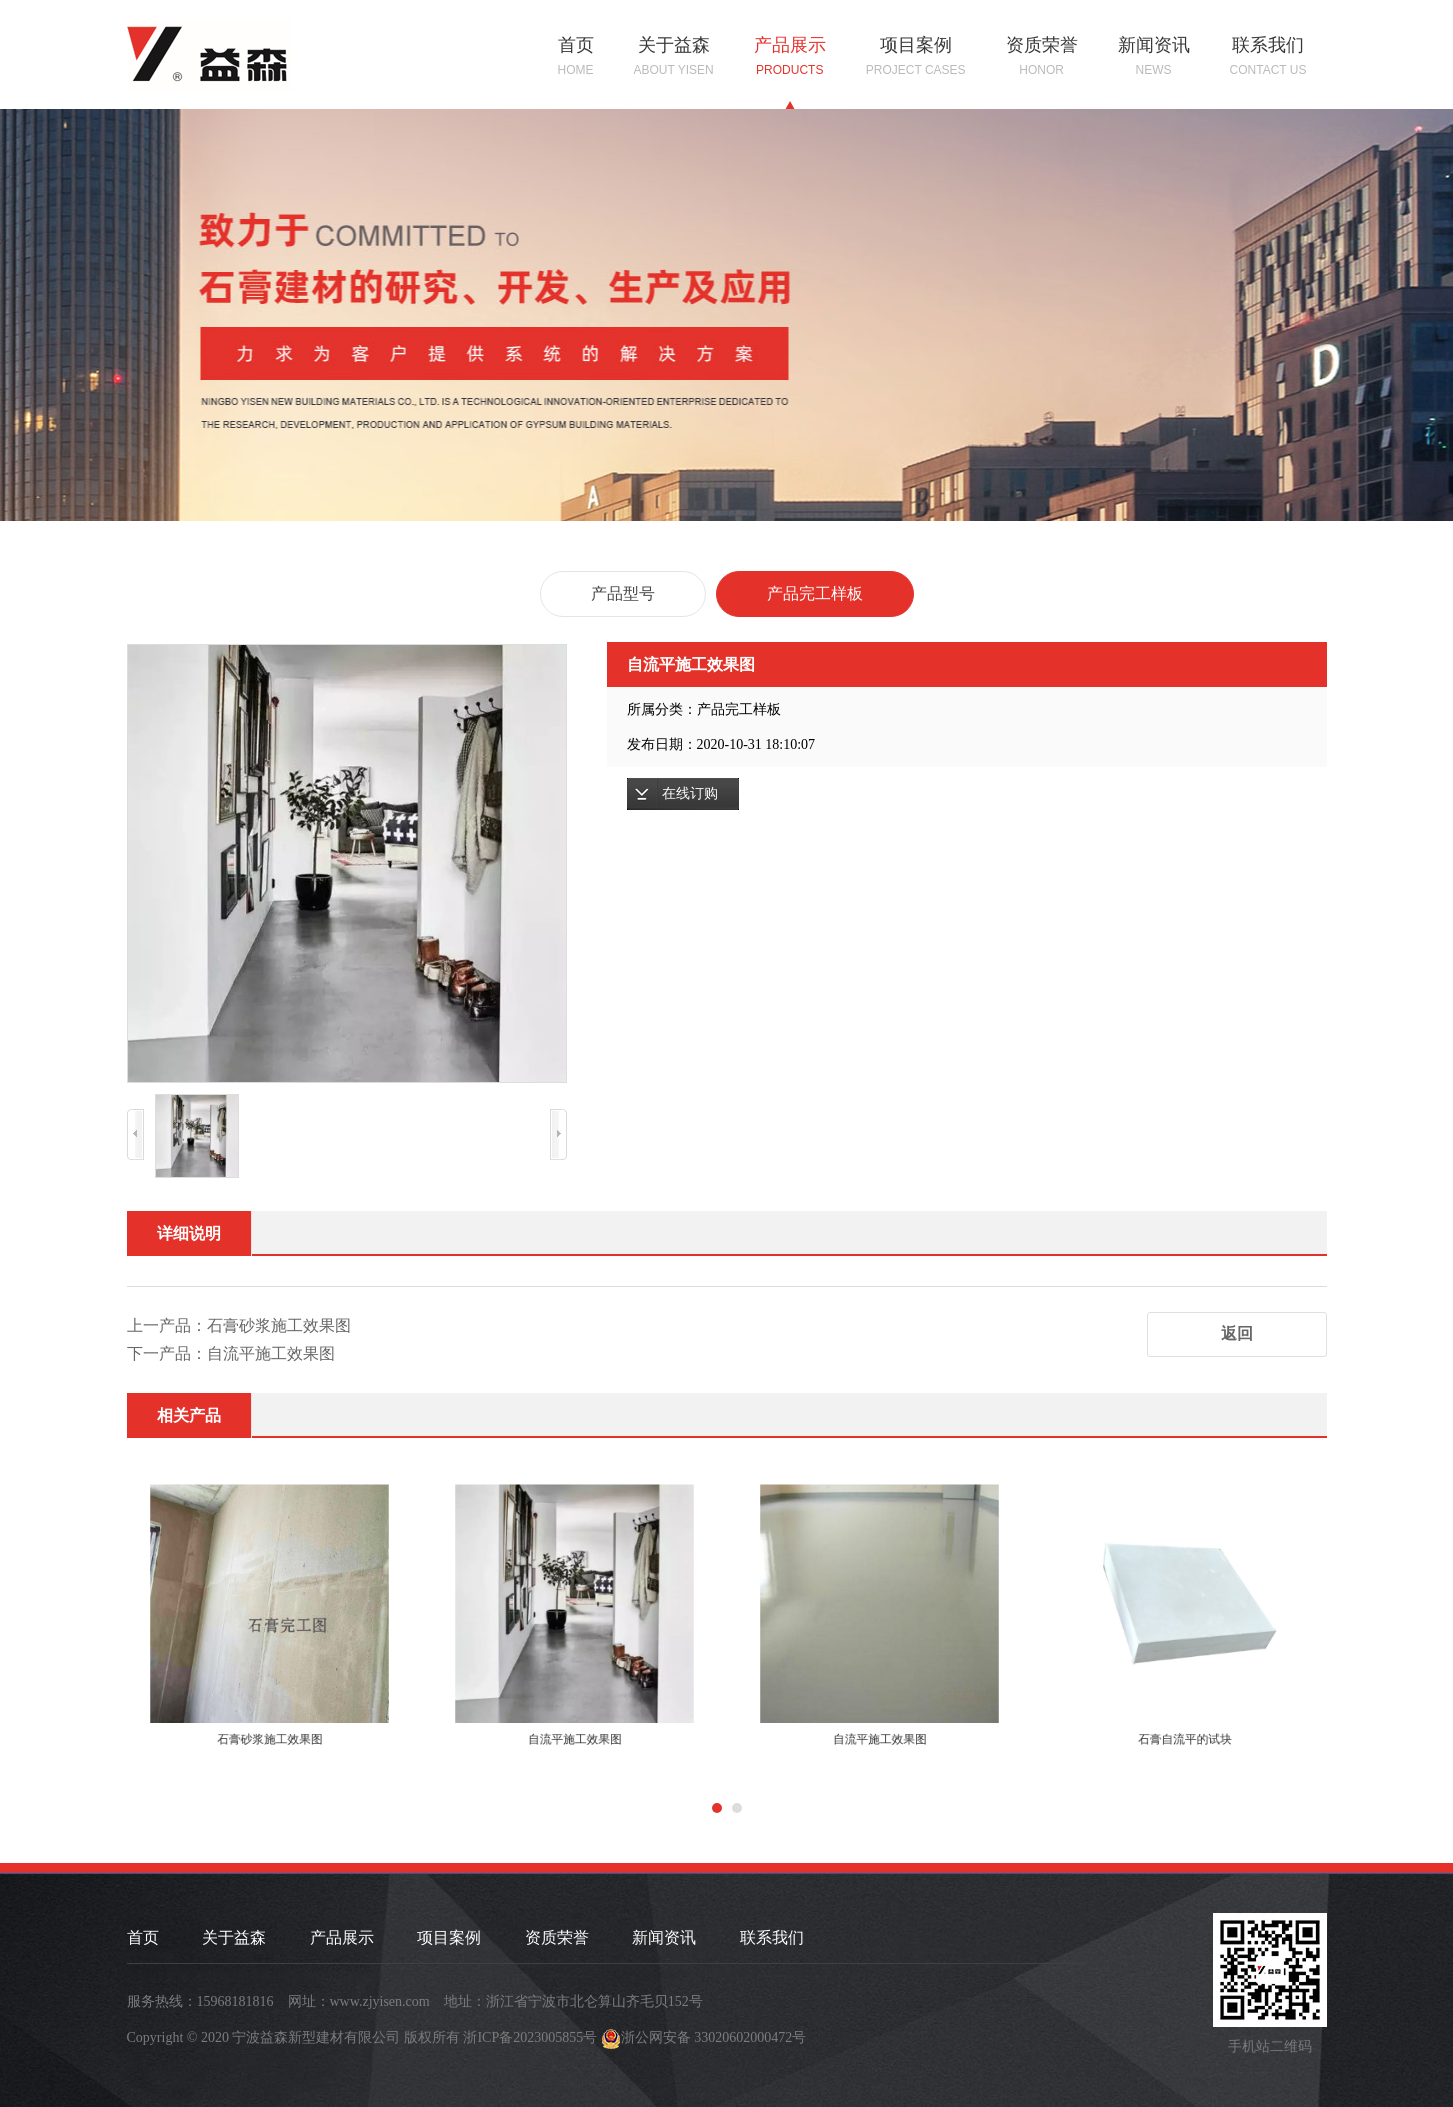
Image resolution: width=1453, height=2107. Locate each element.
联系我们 (1268, 57)
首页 (576, 57)
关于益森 (674, 57)
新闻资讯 (1154, 57)
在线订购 (690, 793)
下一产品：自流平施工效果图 (231, 1353)
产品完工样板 (815, 593)
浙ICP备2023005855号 (530, 2037)
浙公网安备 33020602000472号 (714, 2037)
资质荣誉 (1042, 57)
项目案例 (916, 57)
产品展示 (790, 57)
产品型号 (623, 593)
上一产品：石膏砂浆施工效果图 (239, 1325)
